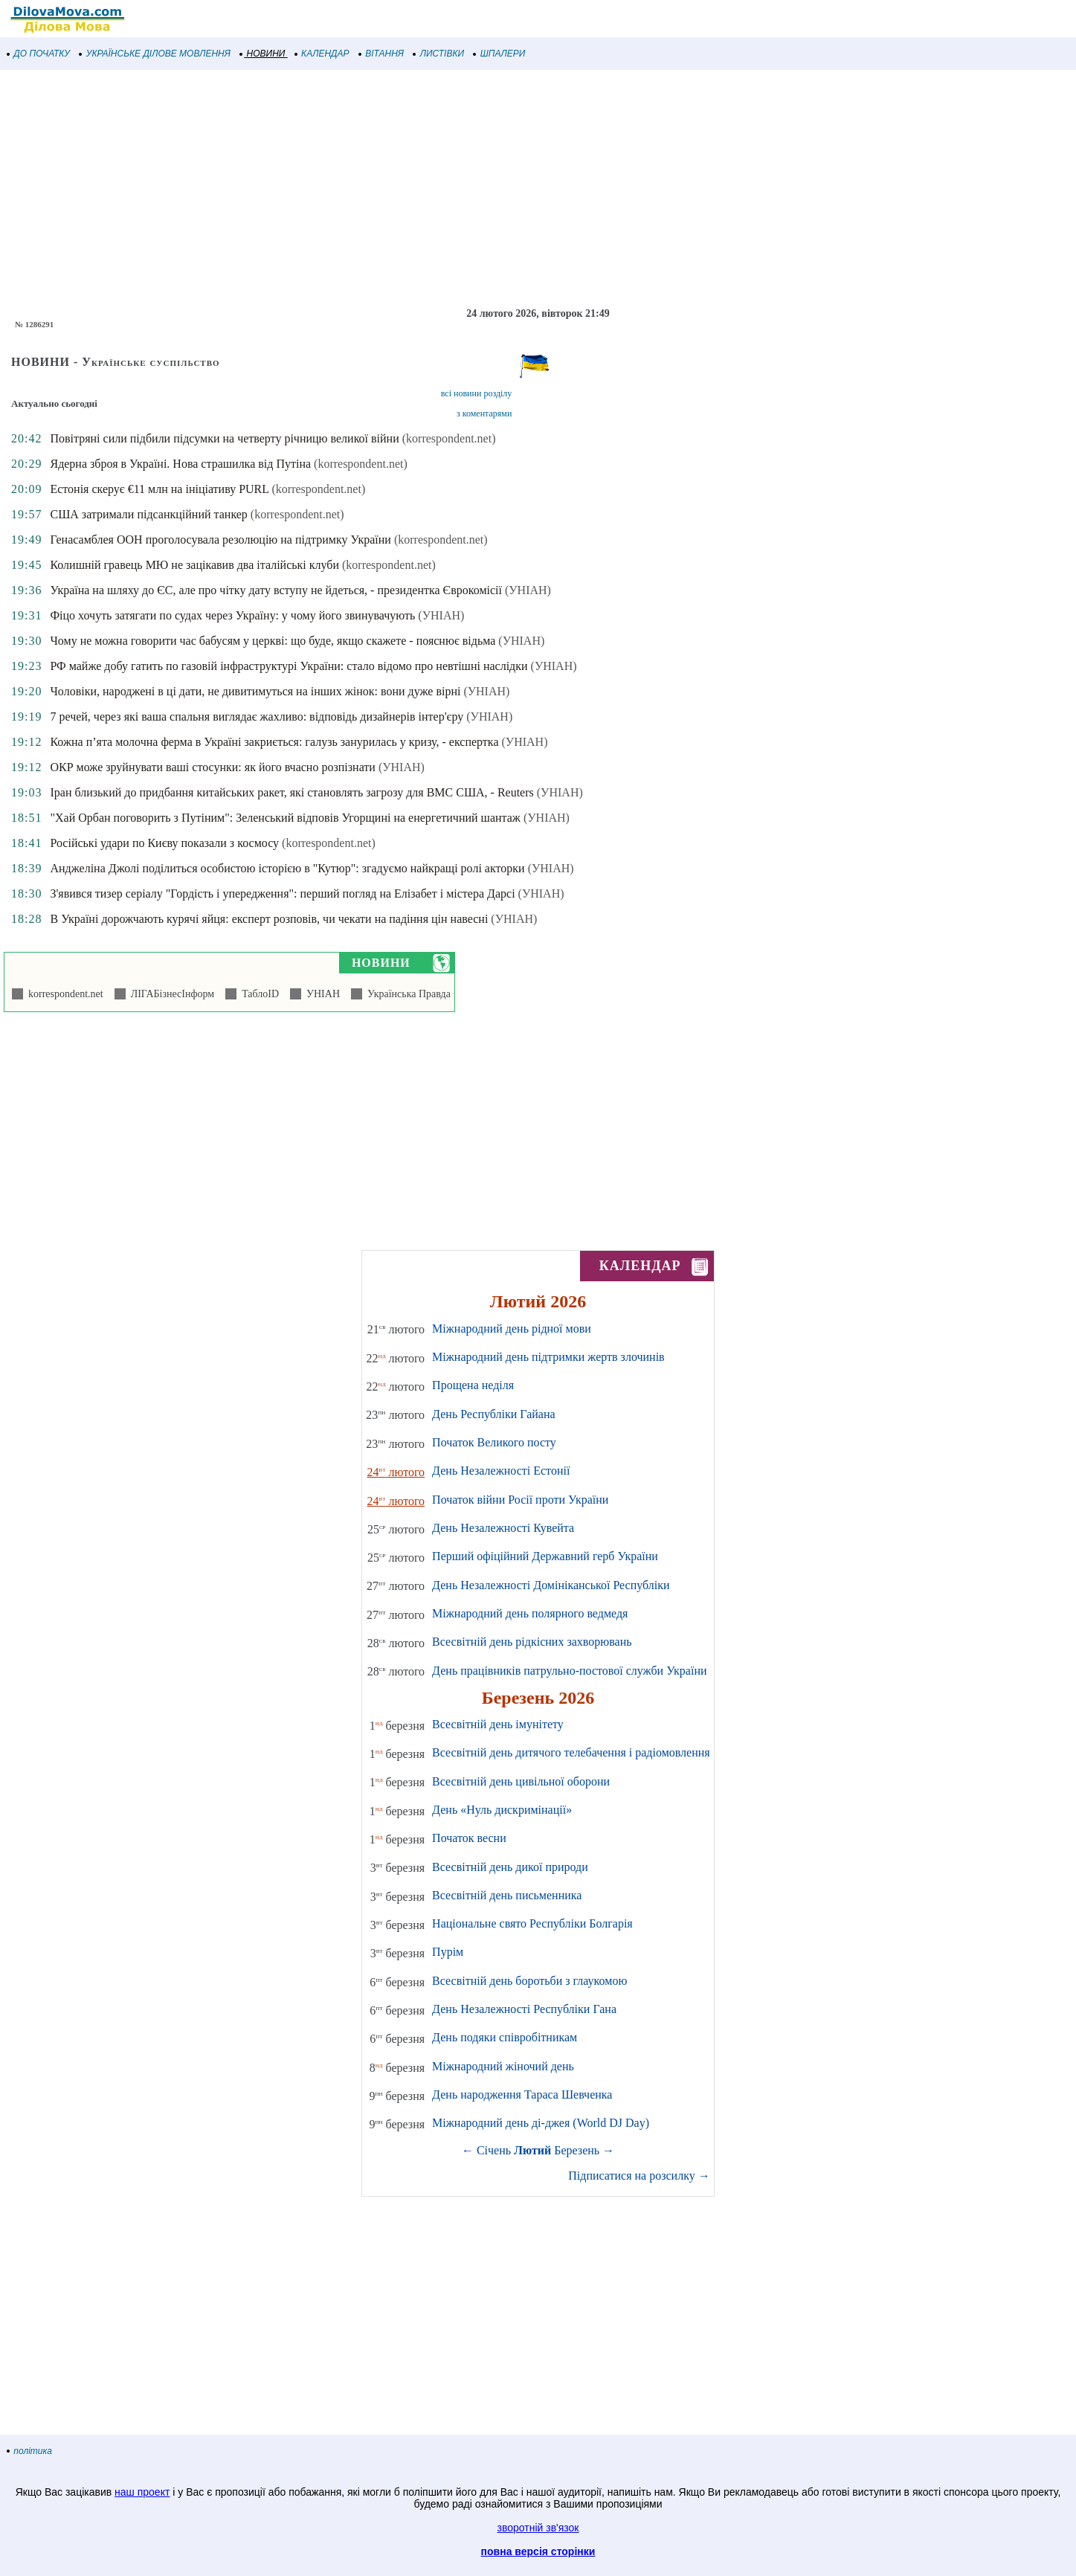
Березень (576, 2150)
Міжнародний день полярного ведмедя (530, 1613)
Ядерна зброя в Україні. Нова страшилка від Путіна (180, 463)
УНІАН (320, 993)
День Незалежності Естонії (501, 1470)
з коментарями (484, 413)
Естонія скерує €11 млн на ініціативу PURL (159, 489)
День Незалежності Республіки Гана (524, 2009)
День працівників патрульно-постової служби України (569, 1670)
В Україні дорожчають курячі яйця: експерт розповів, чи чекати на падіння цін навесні (269, 918)
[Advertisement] (446, 189)
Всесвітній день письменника (507, 1895)
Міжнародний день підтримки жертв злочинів (548, 1356)
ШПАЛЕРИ (499, 53)
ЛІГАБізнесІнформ (170, 993)
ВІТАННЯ (381, 53)
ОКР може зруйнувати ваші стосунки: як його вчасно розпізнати (212, 767)
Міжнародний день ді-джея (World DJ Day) (540, 2122)
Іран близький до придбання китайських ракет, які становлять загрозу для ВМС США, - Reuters (291, 792)
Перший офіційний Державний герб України (545, 1556)
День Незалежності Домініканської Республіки (550, 1585)
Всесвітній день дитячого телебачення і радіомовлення (571, 1752)
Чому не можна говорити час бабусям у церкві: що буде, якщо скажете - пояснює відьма (272, 640)
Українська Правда (406, 993)
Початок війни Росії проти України (520, 1499)
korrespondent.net (63, 993)
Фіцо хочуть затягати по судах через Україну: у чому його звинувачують (232, 615)
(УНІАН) (528, 590)
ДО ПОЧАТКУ (38, 53)
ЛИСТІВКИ (438, 53)
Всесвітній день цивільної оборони (521, 1781)
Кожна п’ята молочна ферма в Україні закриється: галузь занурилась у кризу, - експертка (274, 741)
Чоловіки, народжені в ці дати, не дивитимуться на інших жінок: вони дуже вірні (255, 691)
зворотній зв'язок (538, 2528)
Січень (494, 2150)
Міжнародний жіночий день (503, 2066)
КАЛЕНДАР (322, 53)
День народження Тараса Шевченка (522, 2094)
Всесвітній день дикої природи (510, 1867)
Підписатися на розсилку (638, 2175)
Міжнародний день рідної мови (511, 1328)
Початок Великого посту (494, 1442)
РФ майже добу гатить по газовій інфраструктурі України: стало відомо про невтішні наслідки (288, 666)
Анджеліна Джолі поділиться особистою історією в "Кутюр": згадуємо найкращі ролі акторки (287, 868)
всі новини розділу (476, 393)
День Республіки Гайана (493, 1414)
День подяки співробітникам (504, 2037)
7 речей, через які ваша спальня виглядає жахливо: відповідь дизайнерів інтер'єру (256, 716)
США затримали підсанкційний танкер (148, 514)
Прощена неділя (473, 1385)
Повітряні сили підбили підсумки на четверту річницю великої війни (224, 438)
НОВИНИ (263, 53)
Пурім (447, 1951)
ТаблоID (257, 993)
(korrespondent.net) (449, 438)
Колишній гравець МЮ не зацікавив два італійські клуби (194, 564)
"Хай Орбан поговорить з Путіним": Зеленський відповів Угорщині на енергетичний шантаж (285, 817)
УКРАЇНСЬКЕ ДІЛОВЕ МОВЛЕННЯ (155, 53)
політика (29, 2451)
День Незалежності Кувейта (503, 1528)
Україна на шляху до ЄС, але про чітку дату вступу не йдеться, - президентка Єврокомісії (276, 590)
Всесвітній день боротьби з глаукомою (529, 1980)
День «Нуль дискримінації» (502, 1809)
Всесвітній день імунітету (498, 1724)
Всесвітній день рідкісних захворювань (531, 1641)
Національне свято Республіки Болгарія (532, 1923)
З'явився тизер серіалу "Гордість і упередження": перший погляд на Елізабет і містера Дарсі (282, 893)
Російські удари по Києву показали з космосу (164, 843)
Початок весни (469, 1838)
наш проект (142, 2492)
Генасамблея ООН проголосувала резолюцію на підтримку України (220, 539)
